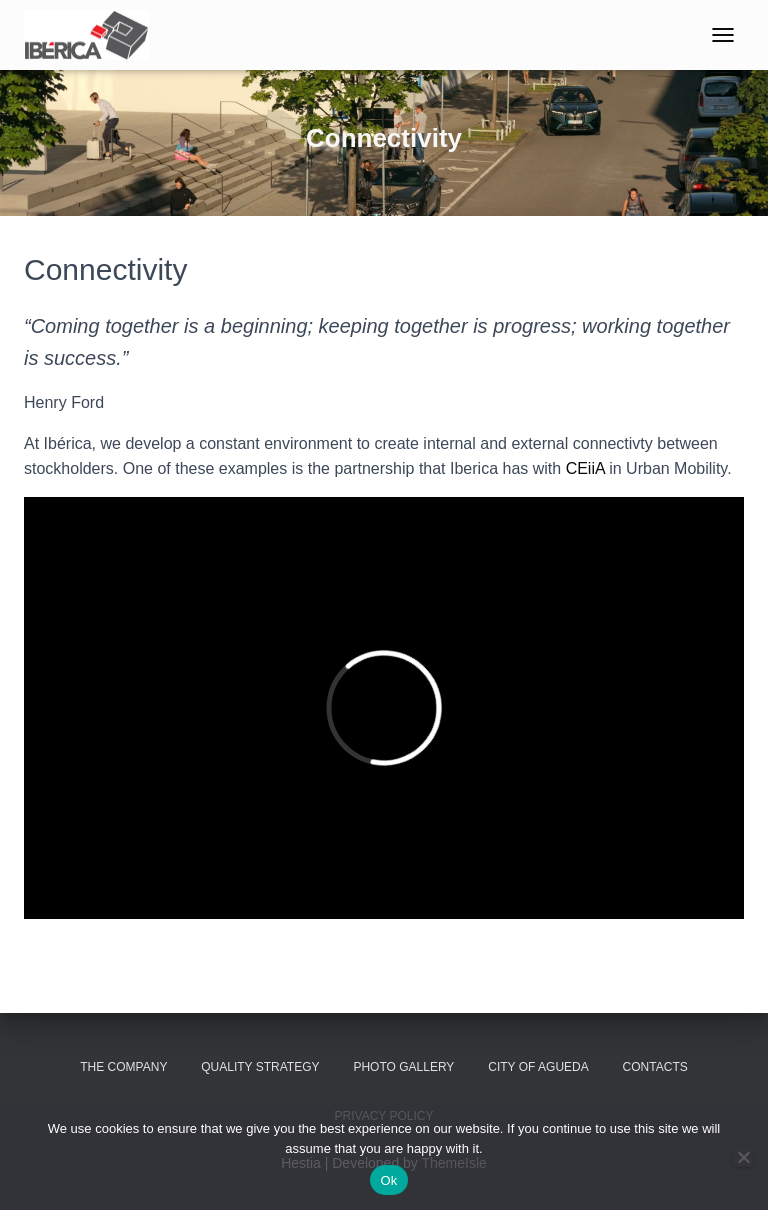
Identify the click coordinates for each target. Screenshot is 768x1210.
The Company (123, 1067)
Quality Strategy (260, 1067)
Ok (388, 1180)
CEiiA (585, 468)
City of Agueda (538, 1067)
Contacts (655, 1067)
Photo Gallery (403, 1067)
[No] (743, 1157)
